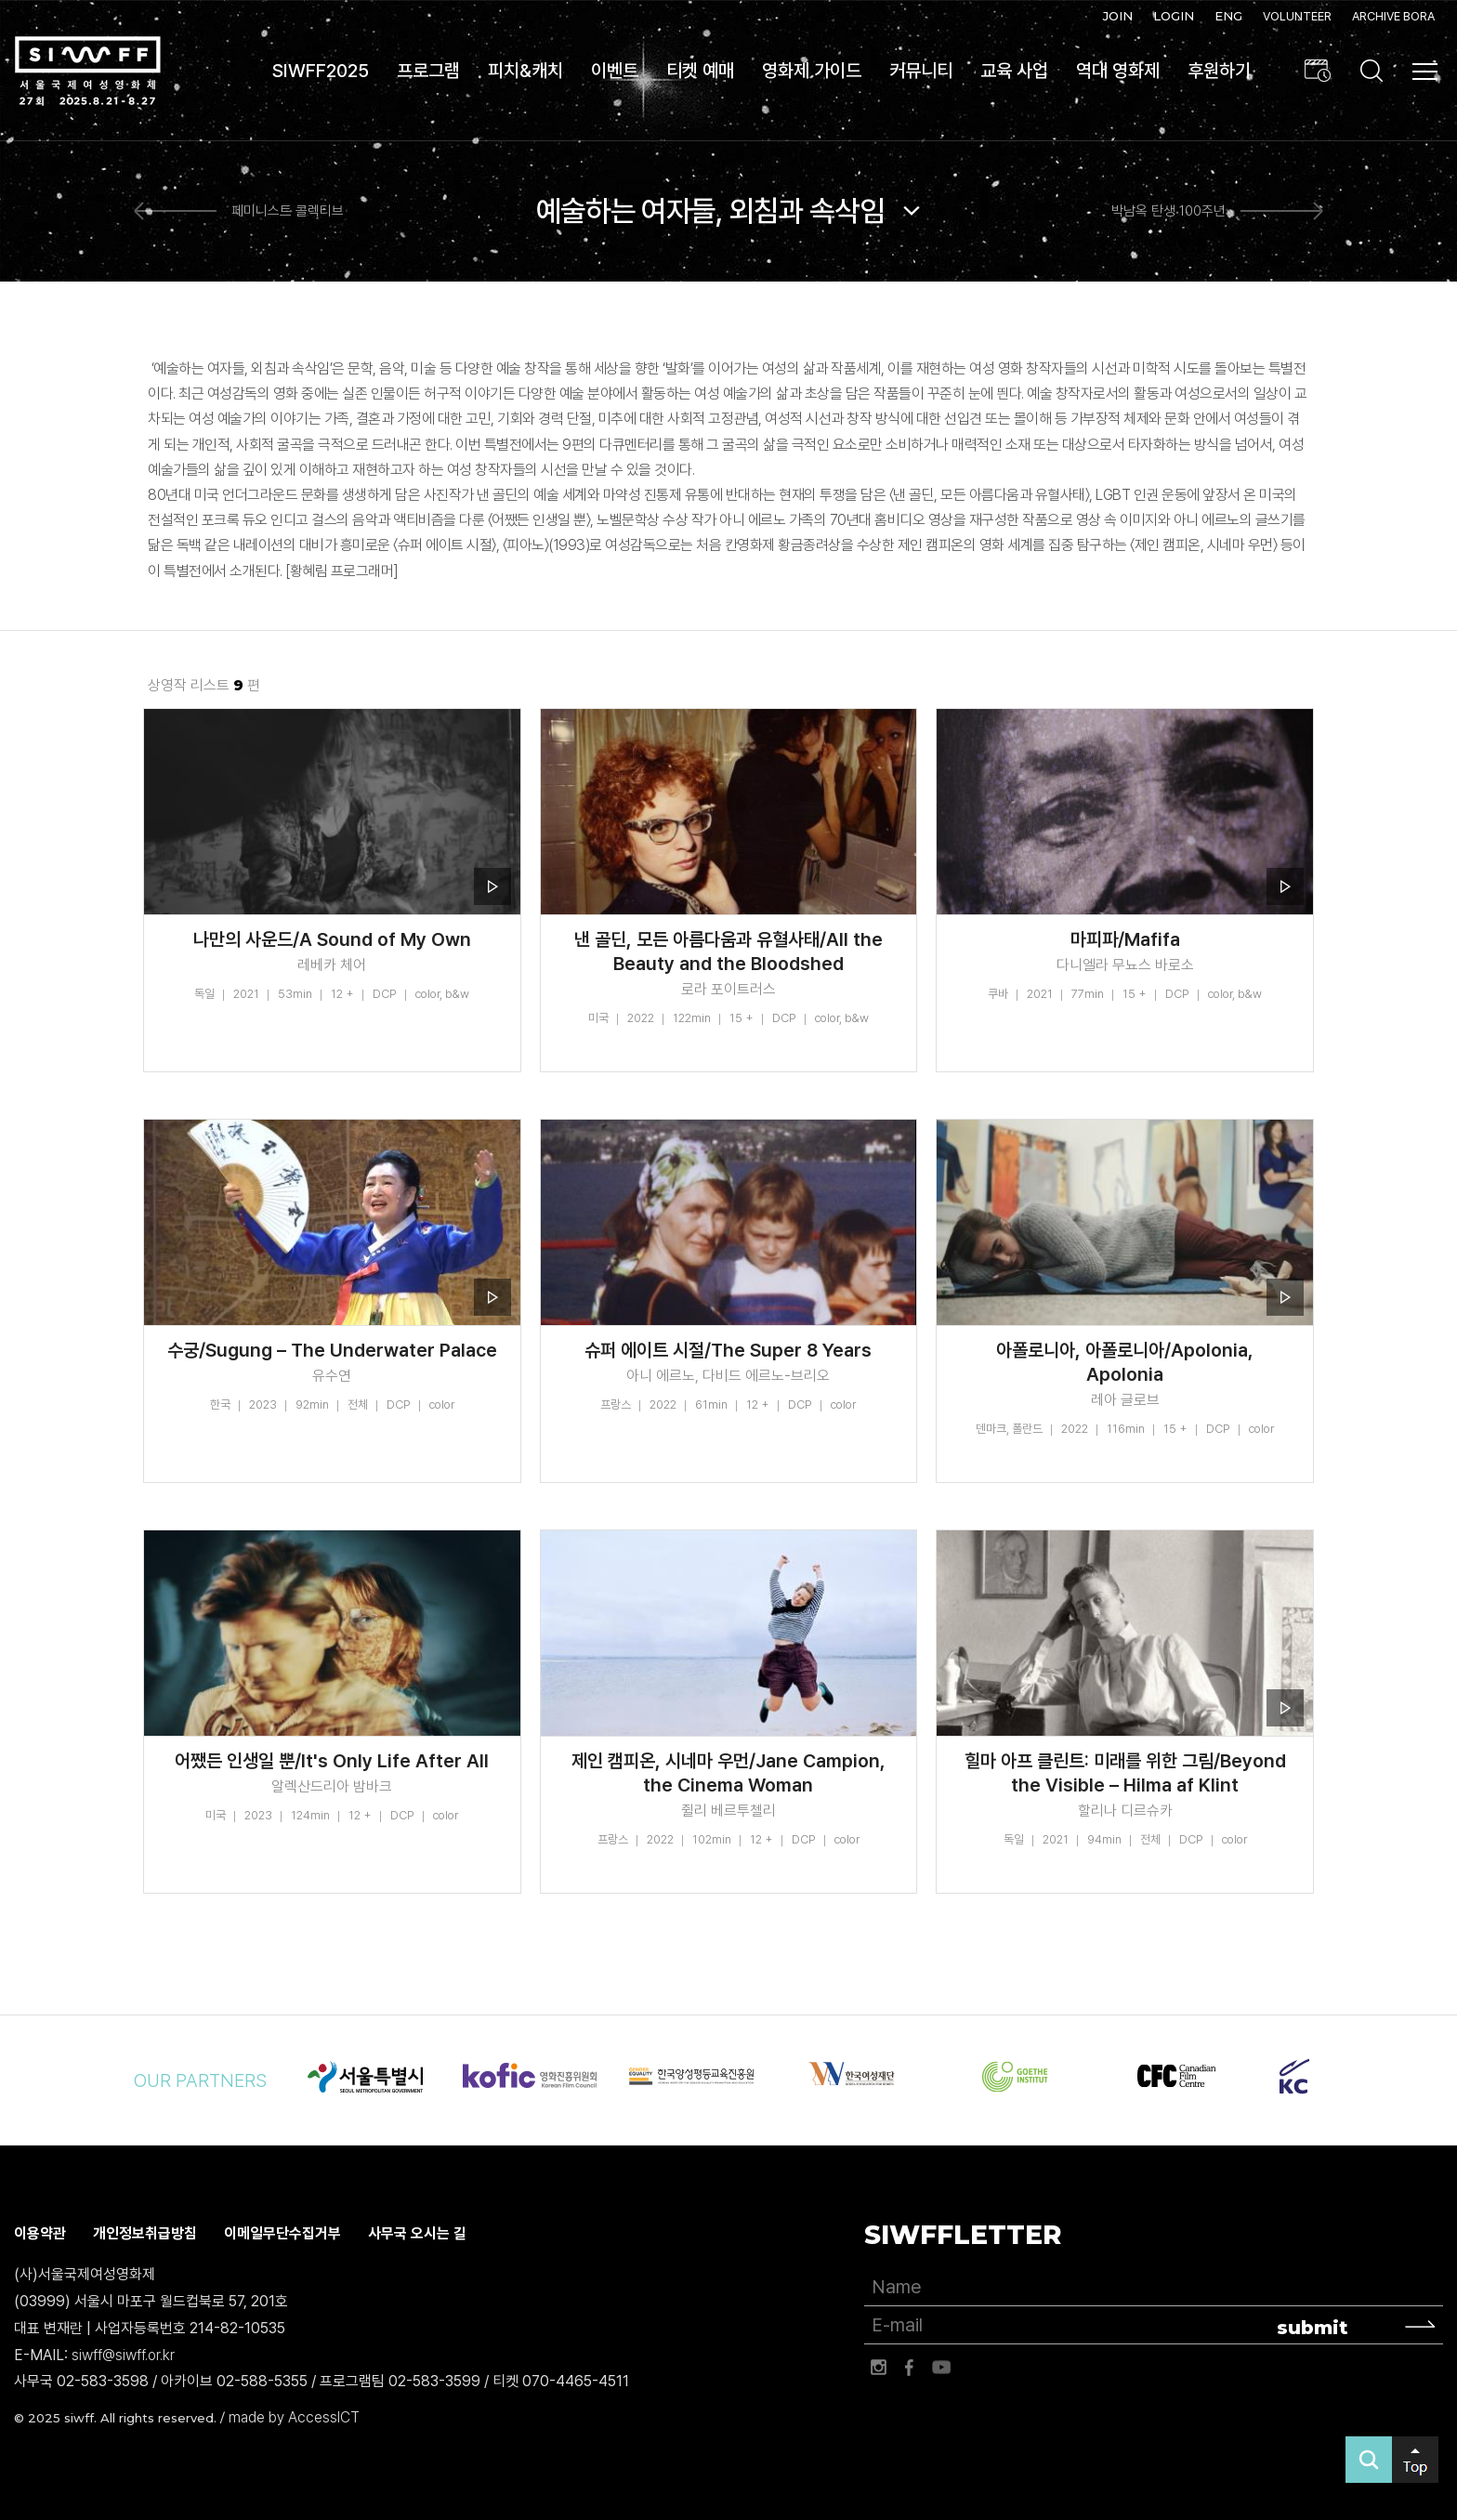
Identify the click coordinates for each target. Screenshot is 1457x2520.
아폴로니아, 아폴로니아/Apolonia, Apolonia (1125, 1362)
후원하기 (1219, 70)
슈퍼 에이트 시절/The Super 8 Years (728, 1350)
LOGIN (1173, 15)
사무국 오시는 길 (417, 2233)
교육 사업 (1014, 70)
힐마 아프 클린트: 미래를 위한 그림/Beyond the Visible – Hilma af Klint (1125, 1773)
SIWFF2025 (320, 70)
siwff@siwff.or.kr (123, 2355)
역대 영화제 (1118, 70)
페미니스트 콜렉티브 (287, 211)
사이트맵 (1425, 71)
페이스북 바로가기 (909, 2367)
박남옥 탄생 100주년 (1168, 211)
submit (1312, 2328)
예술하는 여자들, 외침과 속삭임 (710, 211)
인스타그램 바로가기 (878, 2367)
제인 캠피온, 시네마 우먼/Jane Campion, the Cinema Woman (728, 1773)
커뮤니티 (920, 70)
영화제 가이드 (811, 70)
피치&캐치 (525, 70)
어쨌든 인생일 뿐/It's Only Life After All (332, 1761)
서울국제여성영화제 (87, 70)
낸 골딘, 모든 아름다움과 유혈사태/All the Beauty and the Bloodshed (728, 951)
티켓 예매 (700, 70)
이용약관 (40, 2233)
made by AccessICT (294, 2417)
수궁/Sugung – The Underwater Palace (332, 1350)
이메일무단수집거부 (282, 2233)
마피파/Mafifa (1125, 939)
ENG (1228, 15)
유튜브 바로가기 (941, 2367)
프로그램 (428, 70)
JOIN (1118, 15)
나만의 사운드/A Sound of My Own (332, 939)
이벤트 (614, 70)
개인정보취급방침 (145, 2233)
